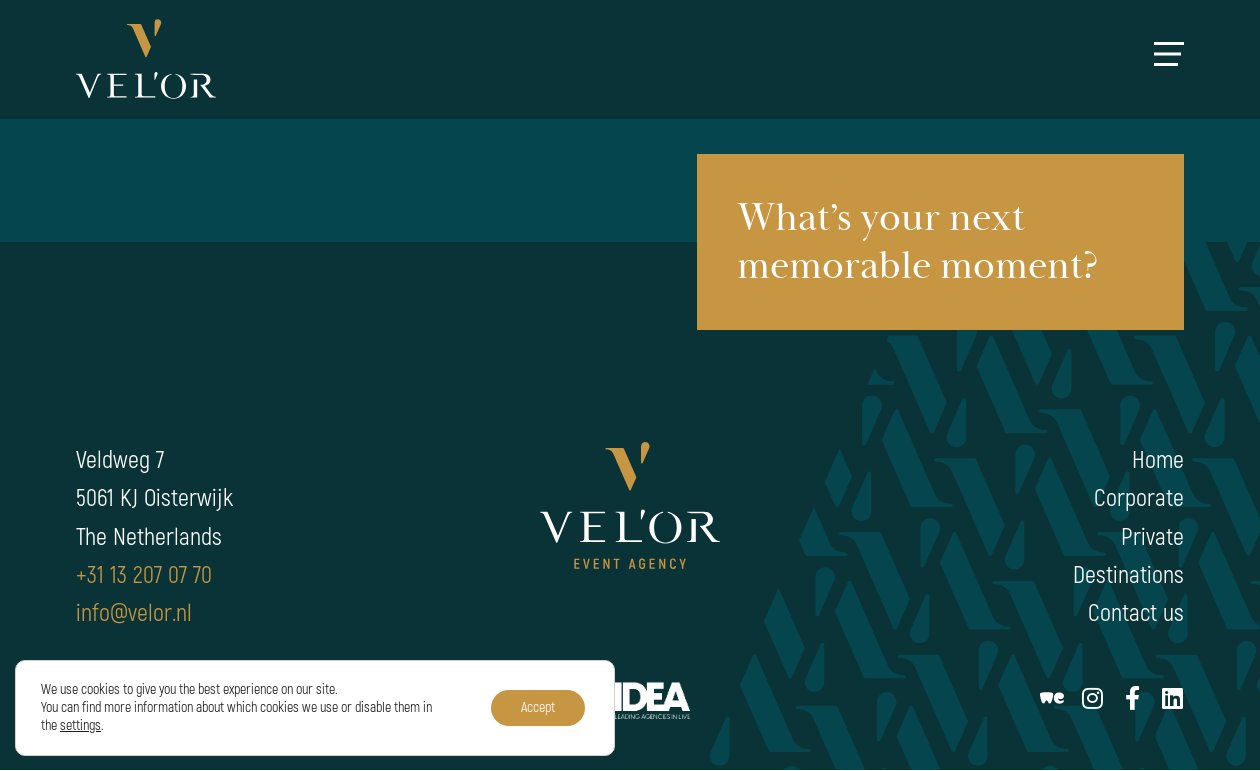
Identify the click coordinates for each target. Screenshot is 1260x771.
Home (1158, 460)
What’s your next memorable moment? (918, 242)
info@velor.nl (134, 613)
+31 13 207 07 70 (144, 575)
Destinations (1128, 575)
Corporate (1139, 498)
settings (80, 725)
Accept (538, 707)
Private (1152, 537)
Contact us (1136, 613)
